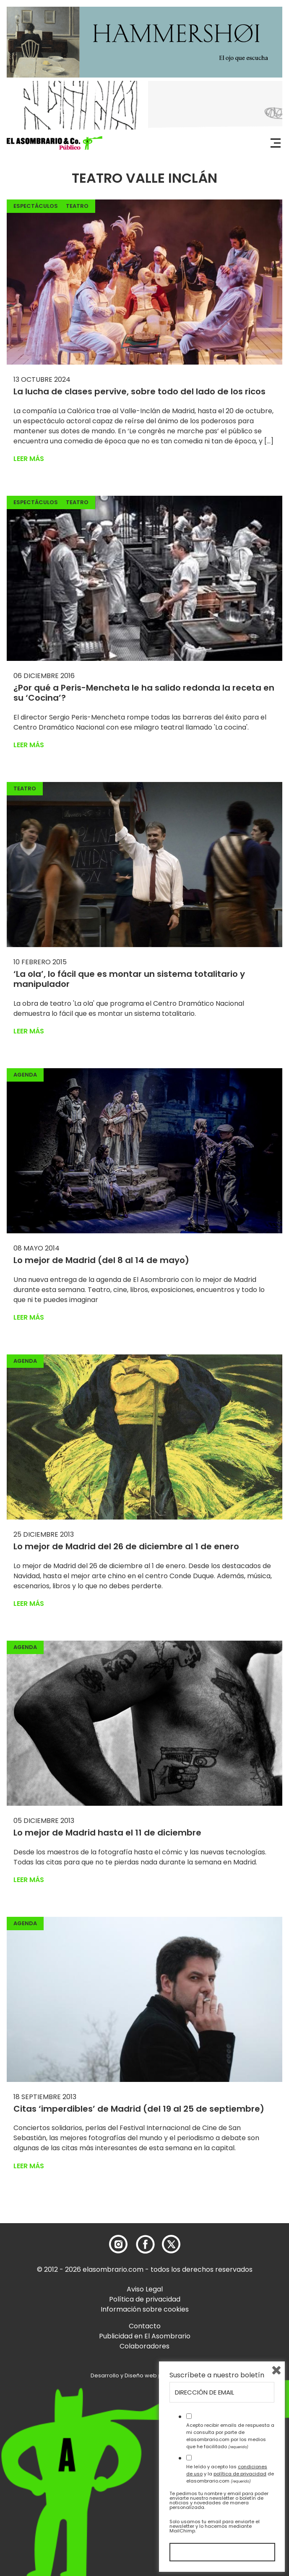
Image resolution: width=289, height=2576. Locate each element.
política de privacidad (239, 2473)
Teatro (77, 206)
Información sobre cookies (145, 2309)
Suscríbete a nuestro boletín (216, 2375)
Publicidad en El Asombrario (144, 2336)
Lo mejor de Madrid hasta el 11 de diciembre (107, 1832)
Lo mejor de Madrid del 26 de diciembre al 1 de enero (126, 1546)
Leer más (28, 458)
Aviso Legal (145, 2289)
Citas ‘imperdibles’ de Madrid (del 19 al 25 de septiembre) (138, 2109)
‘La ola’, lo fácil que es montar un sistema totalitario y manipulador (129, 979)
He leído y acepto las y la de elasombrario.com (230, 2473)
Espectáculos (35, 206)
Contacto (145, 2326)
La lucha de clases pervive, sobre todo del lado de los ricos (139, 391)
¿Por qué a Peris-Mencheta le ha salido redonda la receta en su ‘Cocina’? (143, 693)
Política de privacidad (144, 2299)
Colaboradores (144, 2346)
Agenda (25, 1075)
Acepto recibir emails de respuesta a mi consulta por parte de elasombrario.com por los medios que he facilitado (230, 2435)
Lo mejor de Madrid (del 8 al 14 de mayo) (101, 1260)
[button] (54, 143)
